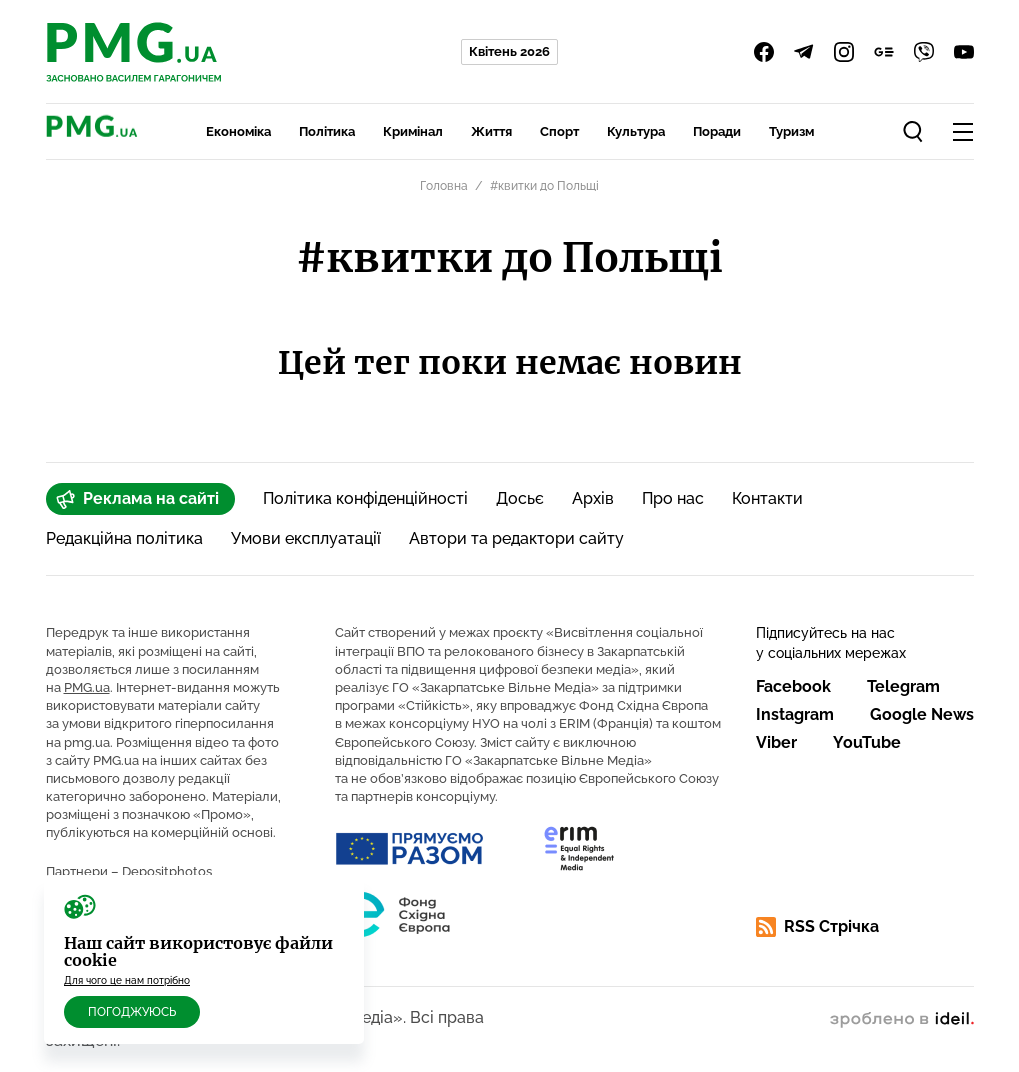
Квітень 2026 (509, 51)
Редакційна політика (124, 538)
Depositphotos (167, 871)
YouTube (867, 742)
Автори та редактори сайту (516, 538)
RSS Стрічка (817, 927)
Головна (444, 186)
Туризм (791, 131)
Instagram (795, 714)
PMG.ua (87, 687)
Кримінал (413, 131)
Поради (717, 131)
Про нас (673, 498)
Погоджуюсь (132, 1012)
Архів (593, 498)
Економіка (238, 131)
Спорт (559, 131)
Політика (327, 131)
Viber (776, 742)
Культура (636, 131)
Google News (922, 714)
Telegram (903, 686)
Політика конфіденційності (365, 498)
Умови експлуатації (306, 538)
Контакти (767, 498)
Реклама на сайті (137, 499)
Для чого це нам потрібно (127, 980)
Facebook (793, 686)
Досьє (520, 498)
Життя (491, 131)
